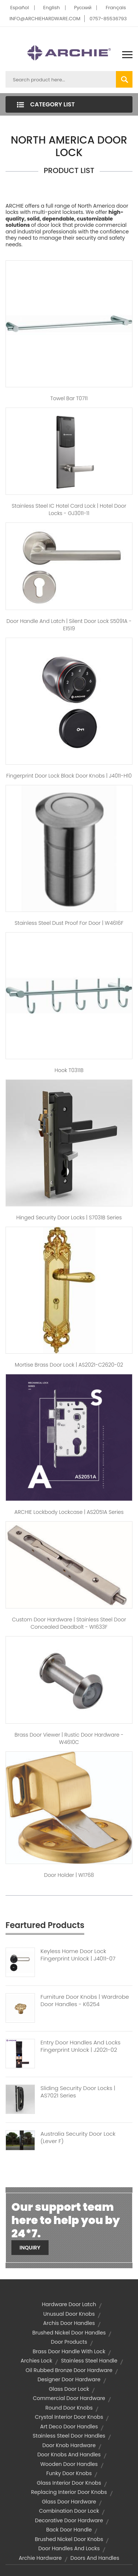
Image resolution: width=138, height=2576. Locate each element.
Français (116, 7)
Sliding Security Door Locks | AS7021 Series (77, 2092)
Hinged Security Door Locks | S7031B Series (69, 1217)
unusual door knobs (69, 2314)
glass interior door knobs (69, 2483)
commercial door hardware (69, 2398)
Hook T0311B (69, 1070)
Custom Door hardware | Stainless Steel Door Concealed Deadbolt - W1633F (69, 1623)
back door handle (69, 2529)
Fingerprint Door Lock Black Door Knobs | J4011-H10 (69, 775)
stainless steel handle (89, 2360)
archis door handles (69, 2323)
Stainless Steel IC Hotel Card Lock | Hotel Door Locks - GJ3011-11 (69, 509)
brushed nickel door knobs (69, 2539)
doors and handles (94, 2558)
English (51, 7)
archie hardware (40, 2558)
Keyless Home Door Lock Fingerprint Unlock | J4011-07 (78, 1955)
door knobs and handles (68, 2454)
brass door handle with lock (69, 2351)
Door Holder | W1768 (69, 1875)
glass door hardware (69, 2501)
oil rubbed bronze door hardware (69, 2370)
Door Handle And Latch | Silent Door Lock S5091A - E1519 (68, 624)
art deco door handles (69, 2426)
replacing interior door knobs (69, 2492)
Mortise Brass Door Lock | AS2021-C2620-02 (69, 1364)
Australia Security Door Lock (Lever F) (78, 2137)
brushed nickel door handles (69, 2332)
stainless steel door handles (69, 2435)
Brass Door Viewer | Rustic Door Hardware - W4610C (68, 1738)
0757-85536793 (108, 18)
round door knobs (68, 2407)
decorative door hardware (69, 2520)
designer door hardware (69, 2379)
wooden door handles (69, 2464)
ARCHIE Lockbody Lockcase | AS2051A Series (69, 1512)
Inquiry (30, 2247)
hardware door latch (69, 2304)
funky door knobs (69, 2473)
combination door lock (69, 2511)
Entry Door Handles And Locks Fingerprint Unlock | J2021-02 (80, 2046)
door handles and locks (69, 2548)
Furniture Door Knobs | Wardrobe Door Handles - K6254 (84, 2000)
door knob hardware (69, 2445)
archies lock (36, 2360)
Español (19, 7)
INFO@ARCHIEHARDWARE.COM (45, 18)
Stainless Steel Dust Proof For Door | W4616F (69, 923)
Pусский (82, 7)
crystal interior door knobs (69, 2417)
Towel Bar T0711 (69, 398)
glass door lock (69, 2389)
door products (69, 2342)
